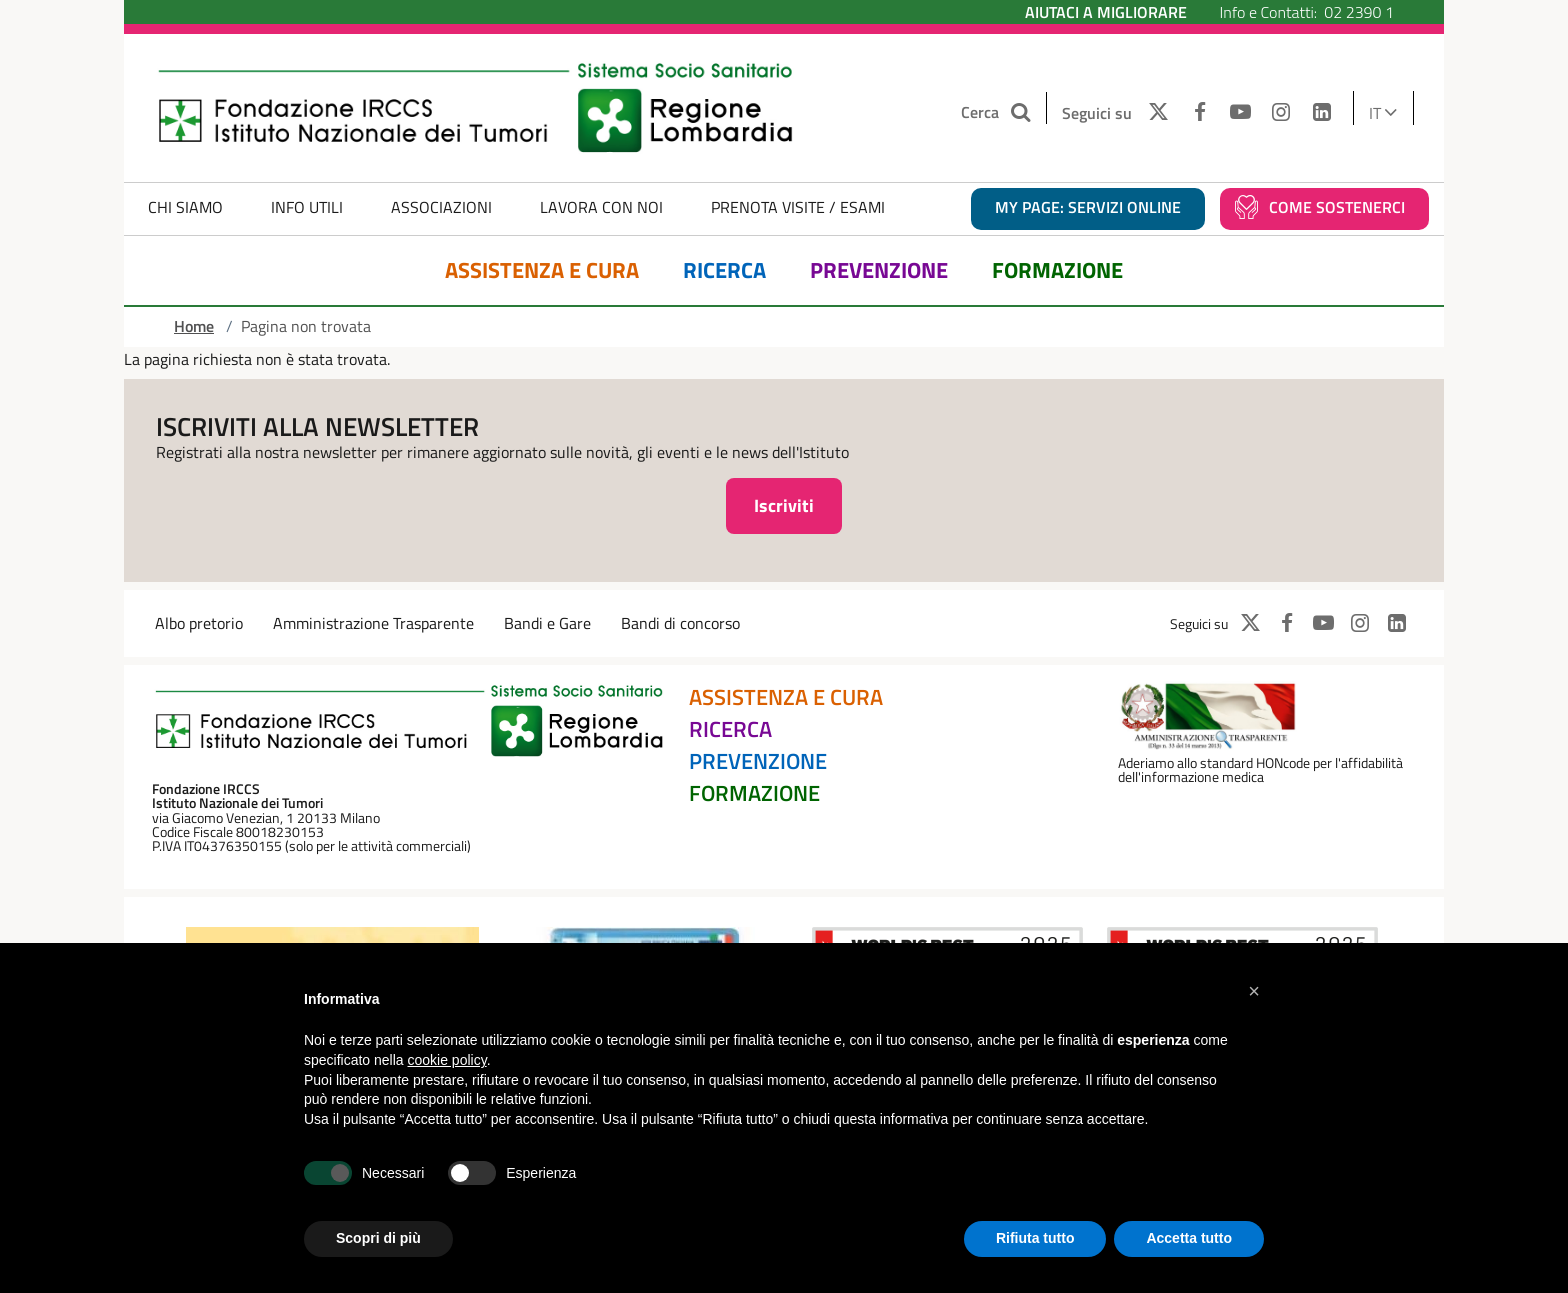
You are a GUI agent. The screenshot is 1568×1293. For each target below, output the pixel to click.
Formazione (1057, 270)
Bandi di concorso (680, 623)
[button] (1254, 991)
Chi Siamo (185, 207)
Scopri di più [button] (378, 1238)
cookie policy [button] (447, 1060)
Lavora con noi (601, 207)
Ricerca (724, 270)
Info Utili (307, 207)
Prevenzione (879, 270)
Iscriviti (784, 505)
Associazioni (441, 207)
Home (194, 326)
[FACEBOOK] (1199, 113)
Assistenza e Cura (542, 270)
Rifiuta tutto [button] (1035, 1238)
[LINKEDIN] (1322, 113)
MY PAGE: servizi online (1088, 207)
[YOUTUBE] (1240, 113)
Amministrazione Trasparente (373, 623)
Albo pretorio (199, 623)
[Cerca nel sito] (1023, 112)
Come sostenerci (1337, 207)
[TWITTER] (1153, 113)
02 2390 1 (1359, 12)
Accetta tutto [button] (1189, 1238)
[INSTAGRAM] (1281, 113)
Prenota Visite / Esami (798, 207)
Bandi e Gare (547, 623)
